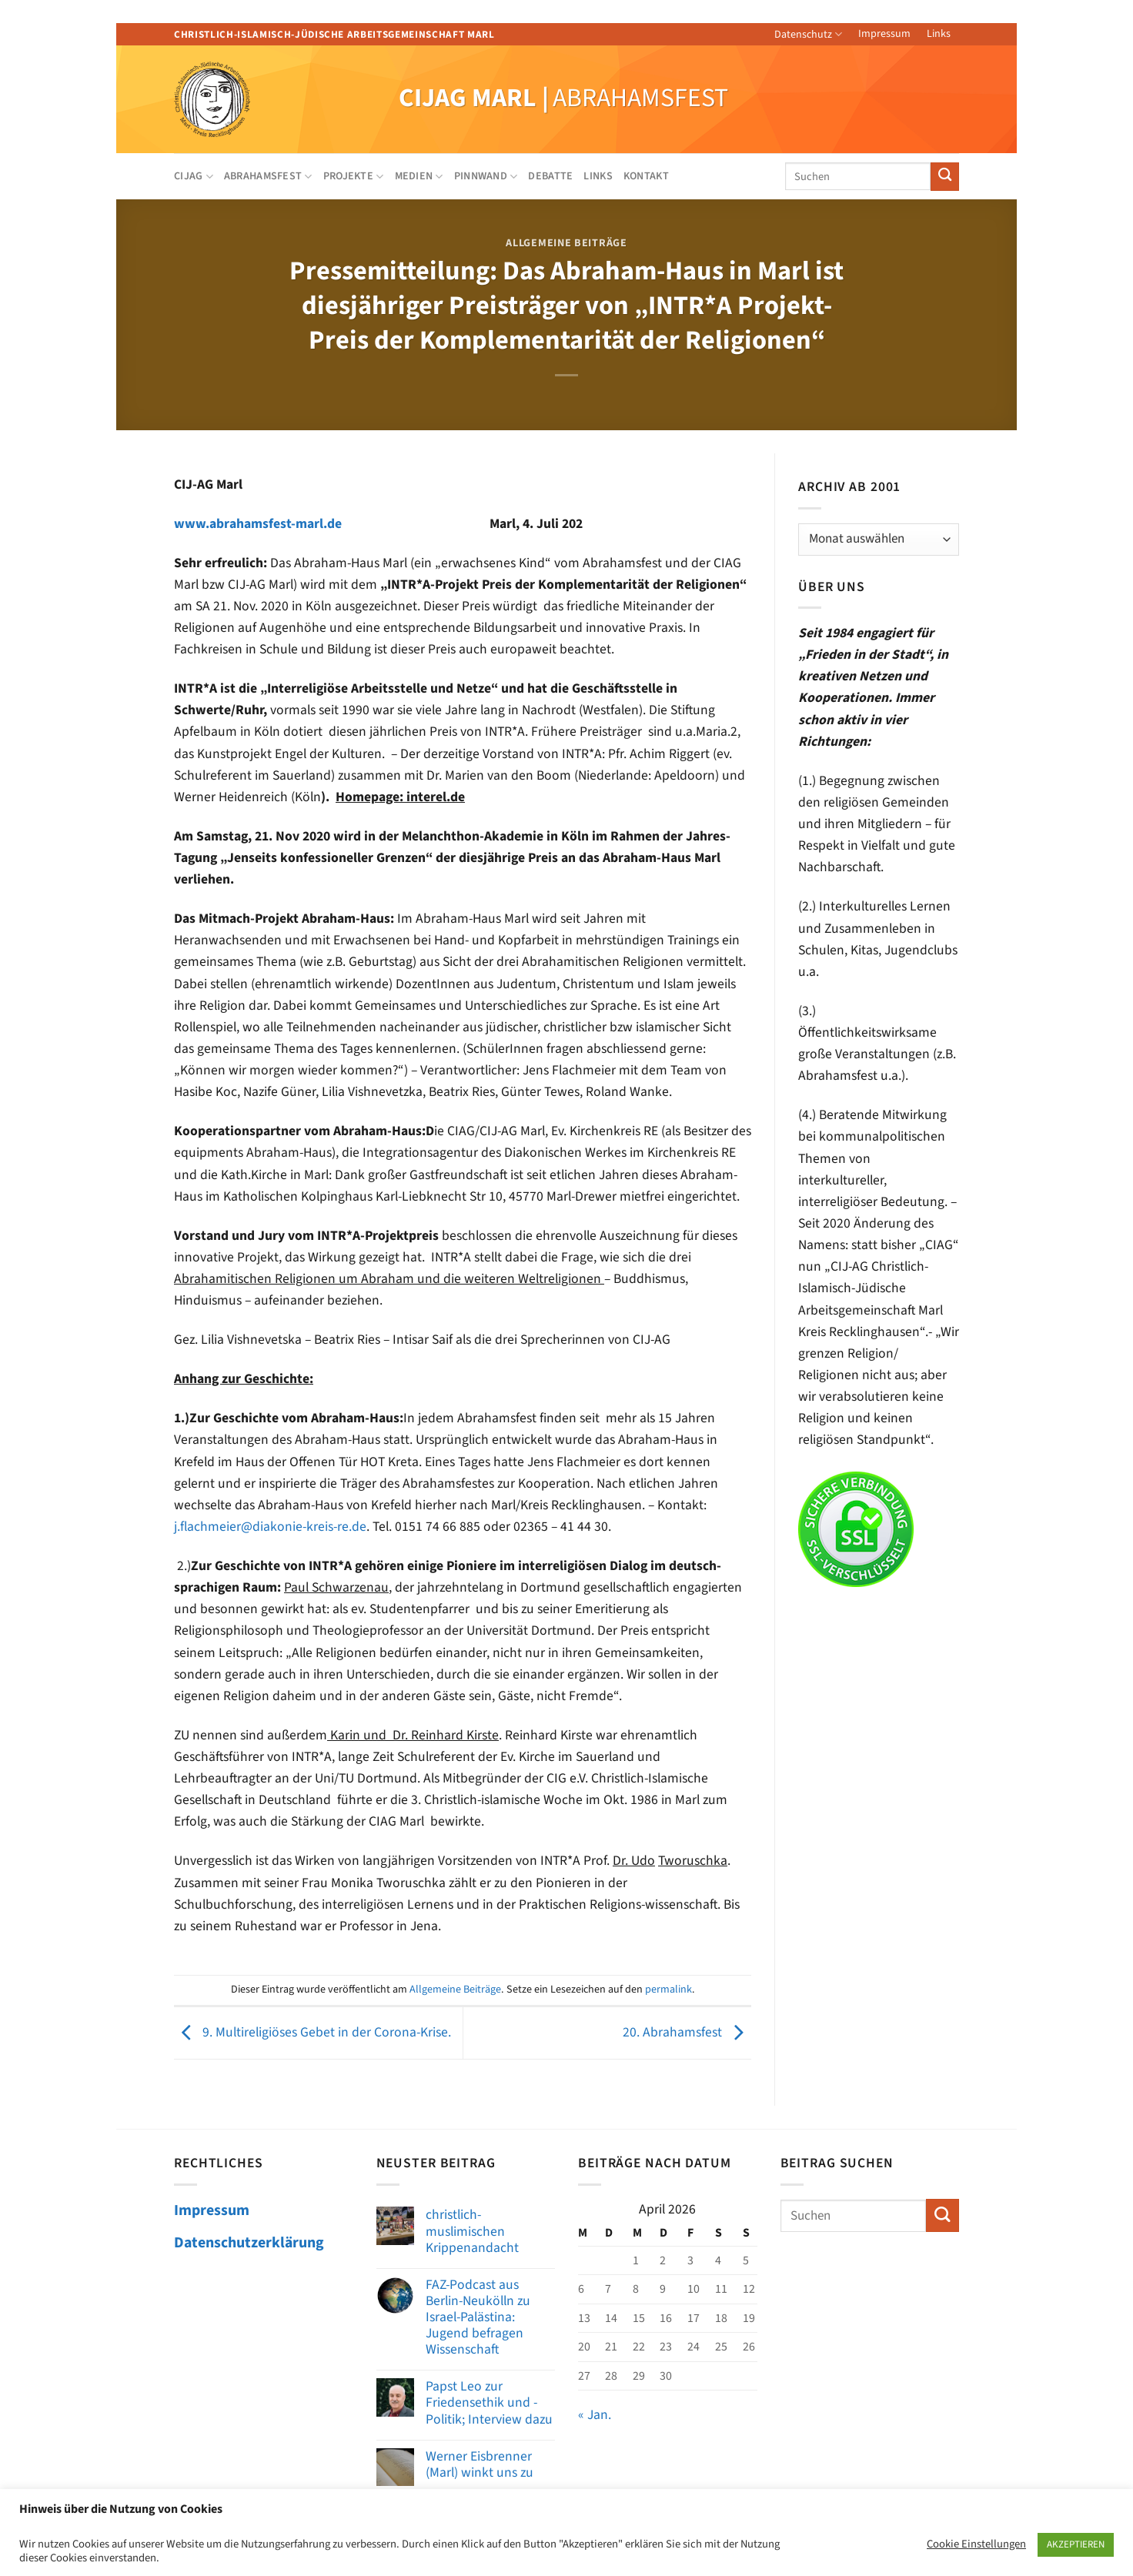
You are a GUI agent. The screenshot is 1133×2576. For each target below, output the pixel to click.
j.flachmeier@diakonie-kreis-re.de (270, 1526)
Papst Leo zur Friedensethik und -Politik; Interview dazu (489, 2402)
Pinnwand (486, 176)
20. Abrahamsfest (687, 2032)
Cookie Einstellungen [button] (976, 2544)
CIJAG (193, 176)
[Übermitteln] (945, 176)
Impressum (884, 34)
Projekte (353, 176)
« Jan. (594, 2414)
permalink (668, 1989)
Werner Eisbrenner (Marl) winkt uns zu (479, 2464)
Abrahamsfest (268, 176)
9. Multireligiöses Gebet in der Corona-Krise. (312, 2032)
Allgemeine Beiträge (566, 243)
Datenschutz (808, 34)
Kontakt (646, 176)
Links (939, 34)
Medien (419, 176)
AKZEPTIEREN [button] (1076, 2544)
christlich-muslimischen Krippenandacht (472, 2231)
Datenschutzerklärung (249, 2243)
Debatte (550, 176)
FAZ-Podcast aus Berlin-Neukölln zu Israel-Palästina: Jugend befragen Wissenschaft (478, 2317)
